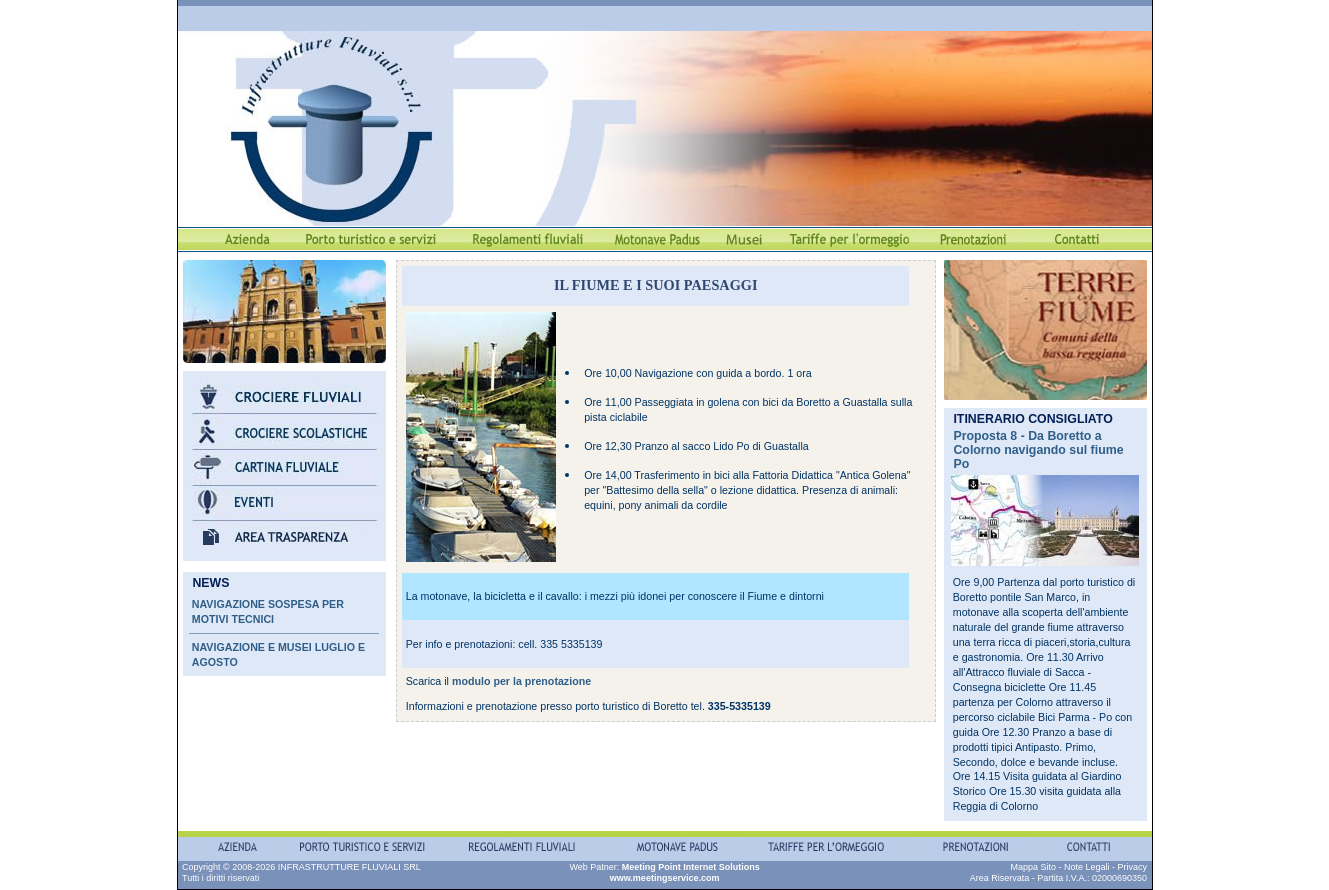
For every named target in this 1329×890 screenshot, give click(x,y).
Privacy (1132, 867)
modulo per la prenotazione (521, 681)
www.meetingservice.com (665, 878)
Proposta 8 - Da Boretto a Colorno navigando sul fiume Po (1038, 450)
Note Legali (1087, 867)
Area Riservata (1000, 878)
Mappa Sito (1033, 867)
